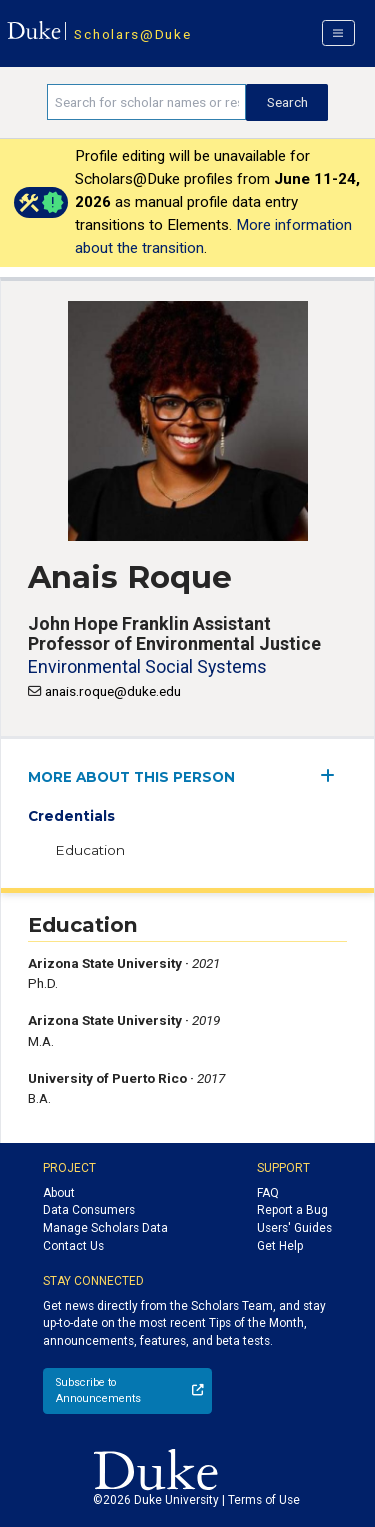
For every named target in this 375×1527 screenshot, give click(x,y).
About (59, 1193)
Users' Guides (294, 1228)
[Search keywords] (146, 102)
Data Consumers (89, 1210)
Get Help (280, 1246)
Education (90, 850)
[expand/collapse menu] (333, 775)
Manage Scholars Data (105, 1228)
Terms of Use (264, 1500)
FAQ (268, 1193)
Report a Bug (292, 1210)
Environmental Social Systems (147, 666)
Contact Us (73, 1246)
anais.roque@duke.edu (113, 691)
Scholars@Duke (132, 34)
